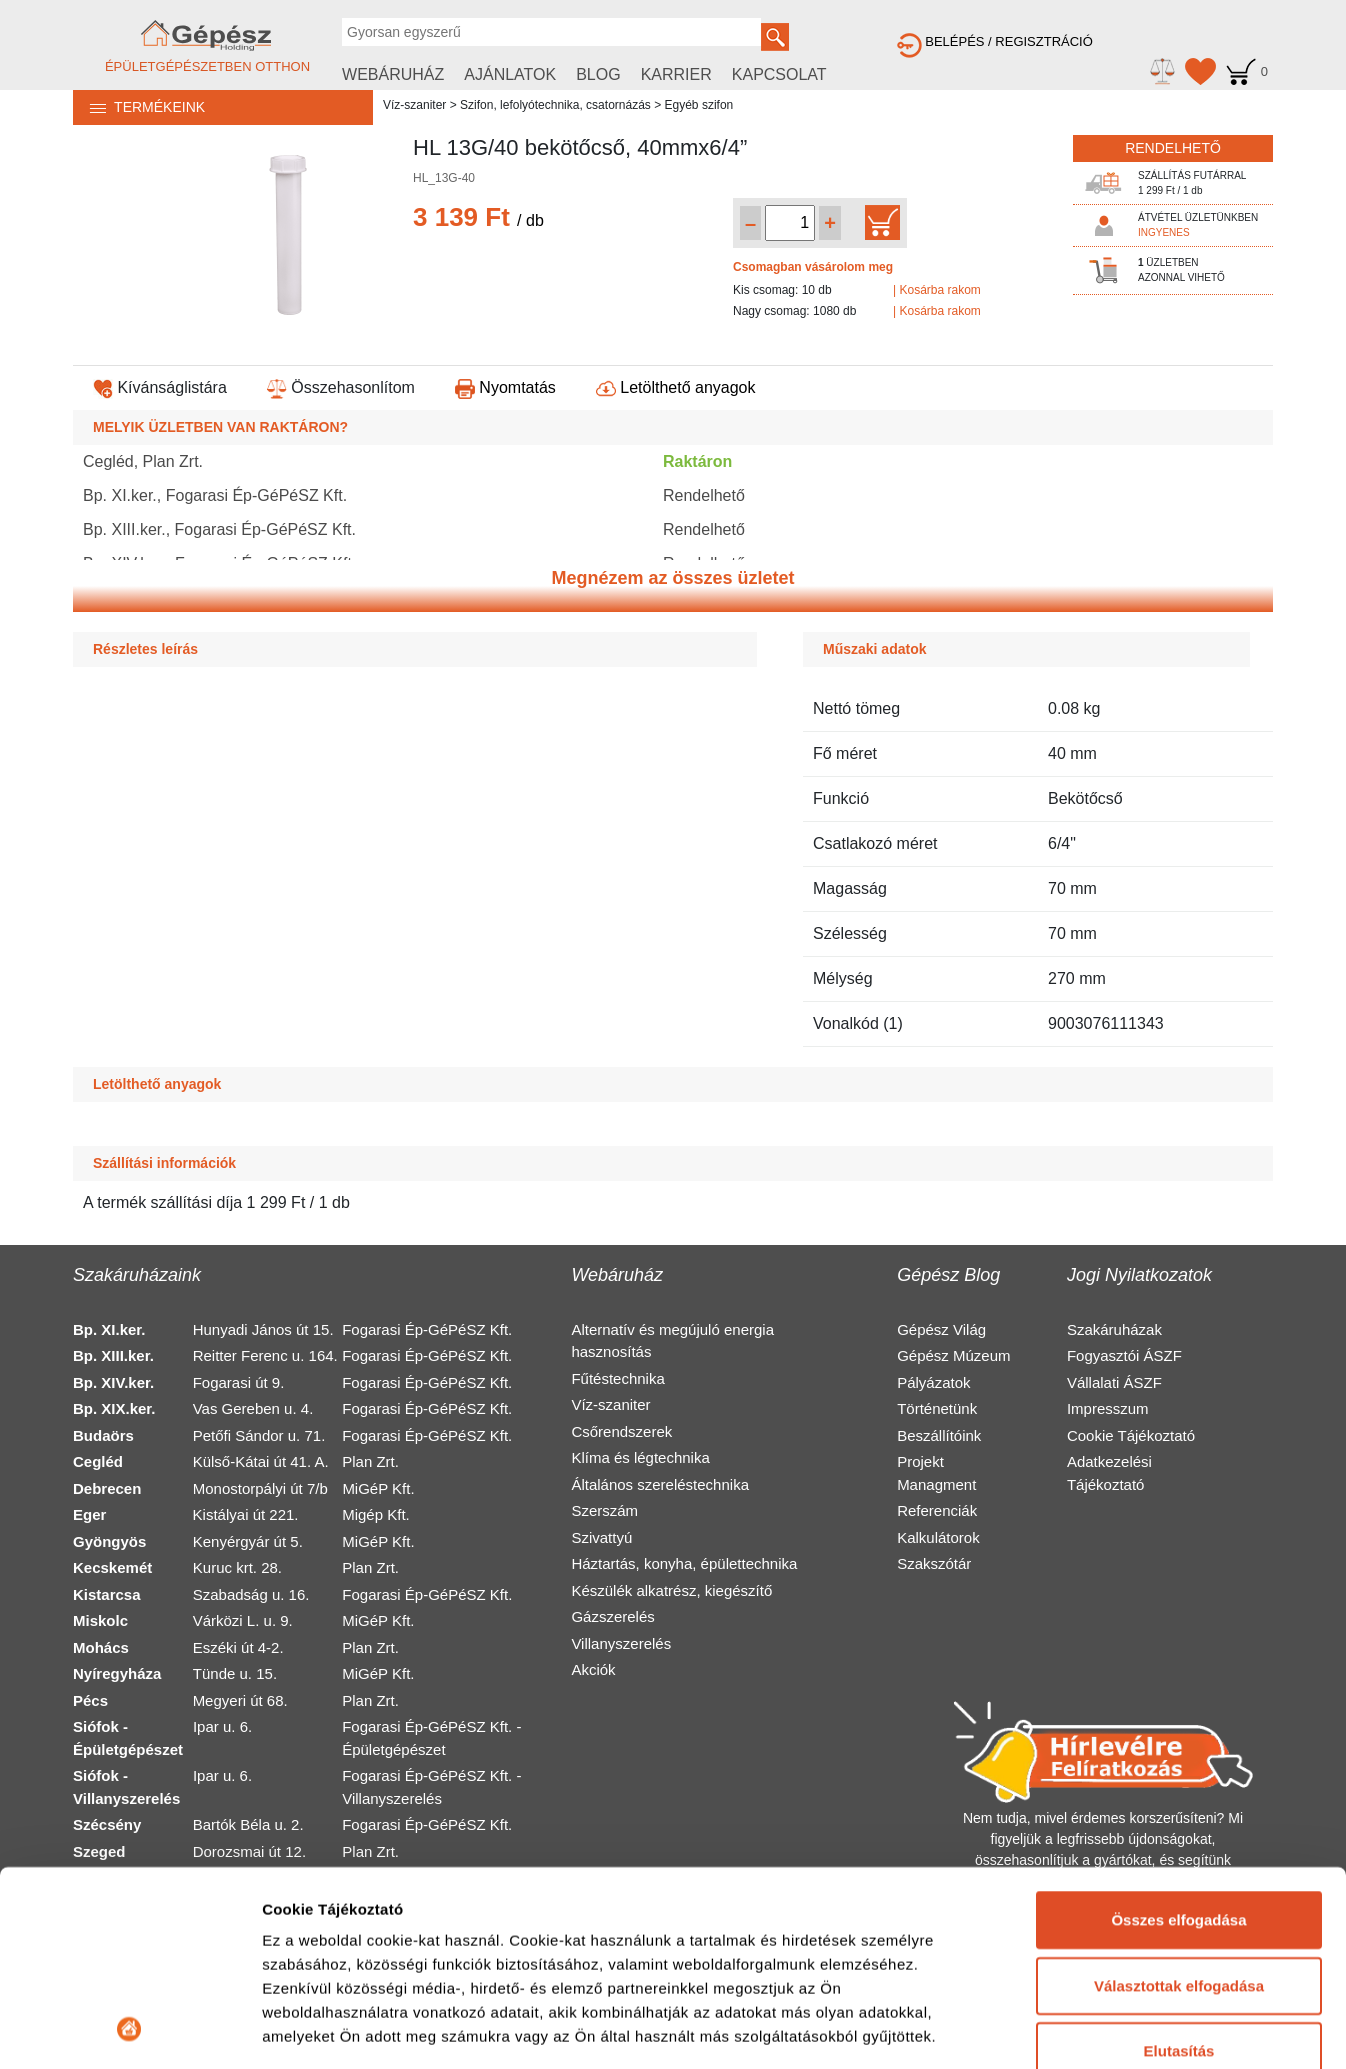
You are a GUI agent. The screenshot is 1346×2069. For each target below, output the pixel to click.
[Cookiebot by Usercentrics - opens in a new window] (129, 2030)
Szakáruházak (1114, 1329)
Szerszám (604, 1510)
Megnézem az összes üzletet (672, 578)
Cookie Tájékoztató (1131, 1435)
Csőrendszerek (621, 1431)
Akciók (593, 1669)
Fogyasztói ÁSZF (1124, 1355)
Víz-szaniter (414, 105)
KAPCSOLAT (779, 74)
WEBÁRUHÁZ (393, 74)
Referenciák (937, 1510)
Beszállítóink (939, 1435)
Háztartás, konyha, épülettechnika (684, 1563)
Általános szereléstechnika (660, 1484)
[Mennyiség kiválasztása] (790, 223)
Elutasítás (1179, 1868)
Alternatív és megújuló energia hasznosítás (672, 1341)
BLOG (598, 74)
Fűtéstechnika (617, 1378)
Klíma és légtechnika (640, 1457)
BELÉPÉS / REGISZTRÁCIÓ (995, 41)
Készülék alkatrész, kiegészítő (671, 1590)
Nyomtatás (505, 387)
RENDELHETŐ (1173, 148)
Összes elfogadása (1178, 1737)
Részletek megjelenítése (349, 2029)
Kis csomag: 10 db (782, 290)
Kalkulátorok (938, 1537)
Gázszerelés (612, 1616)
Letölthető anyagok (676, 387)
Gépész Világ (941, 1329)
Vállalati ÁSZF (1114, 1382)
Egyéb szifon (699, 105)
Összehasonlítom (341, 387)
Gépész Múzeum (953, 1355)
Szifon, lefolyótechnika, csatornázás (555, 105)
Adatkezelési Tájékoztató (1109, 1473)
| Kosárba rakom (937, 290)
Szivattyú (601, 1537)
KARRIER (676, 74)
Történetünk (937, 1408)
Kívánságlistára (160, 387)
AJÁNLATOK (510, 74)
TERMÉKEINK (139, 107)
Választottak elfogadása (1179, 1802)
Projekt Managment (936, 1473)
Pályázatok (933, 1382)
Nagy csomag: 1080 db (794, 311)
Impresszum (1108, 1408)
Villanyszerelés (621, 1643)
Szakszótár (934, 1563)
